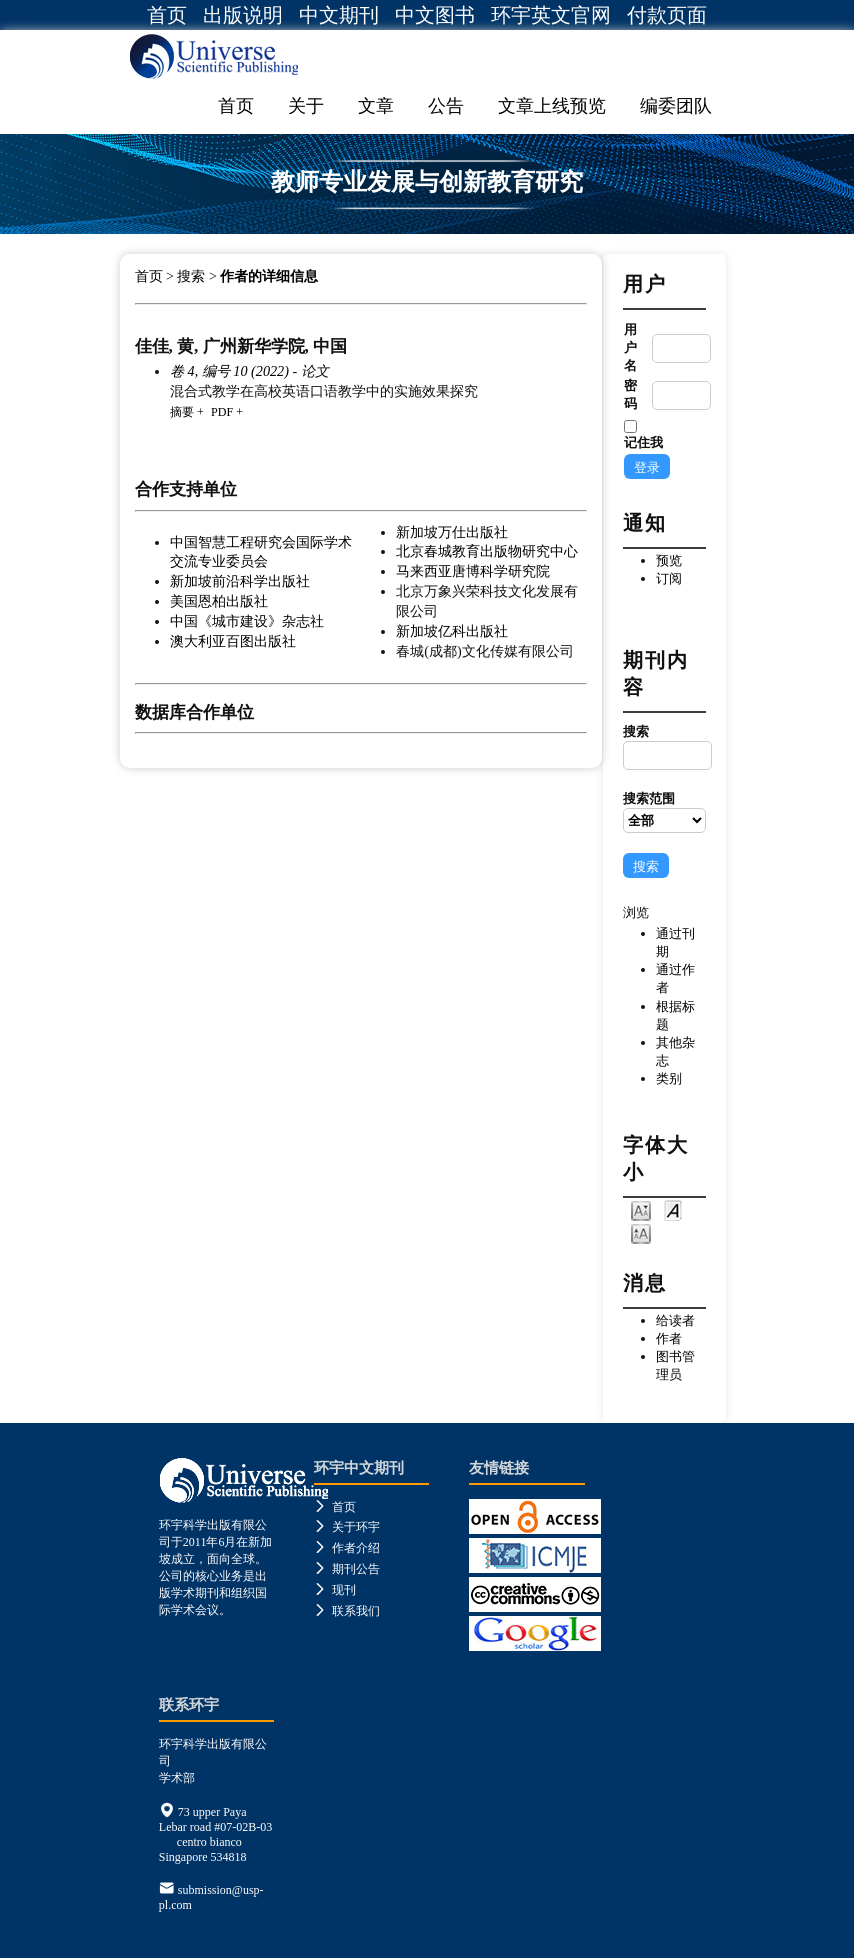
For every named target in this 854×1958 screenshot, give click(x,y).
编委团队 (676, 106)
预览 (669, 560)
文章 (376, 106)
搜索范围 (664, 812)
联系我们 (347, 1611)
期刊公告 (347, 1569)
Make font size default (673, 1209)
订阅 (669, 578)
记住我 (643, 442)
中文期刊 (339, 15)
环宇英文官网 (551, 15)
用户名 (630, 347)
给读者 (675, 1320)
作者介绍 (347, 1548)
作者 (669, 1338)
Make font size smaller (641, 1209)
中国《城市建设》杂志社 (247, 621)
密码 (630, 394)
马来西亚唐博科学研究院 (473, 571)
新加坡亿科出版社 (452, 631)
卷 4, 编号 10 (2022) (229, 371)
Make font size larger (641, 1232)
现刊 (335, 1590)
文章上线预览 (552, 106)
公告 (446, 106)
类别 (669, 1078)
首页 (167, 15)
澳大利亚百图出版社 (233, 641)
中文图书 (435, 15)
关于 (306, 106)
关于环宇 (347, 1527)
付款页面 (667, 15)
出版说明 (243, 15)
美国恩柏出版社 (219, 601)
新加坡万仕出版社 (452, 532)
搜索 (664, 747)
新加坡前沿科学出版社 (240, 581)
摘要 (182, 412)
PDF (222, 412)
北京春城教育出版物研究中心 (487, 551)
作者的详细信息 (269, 276)
